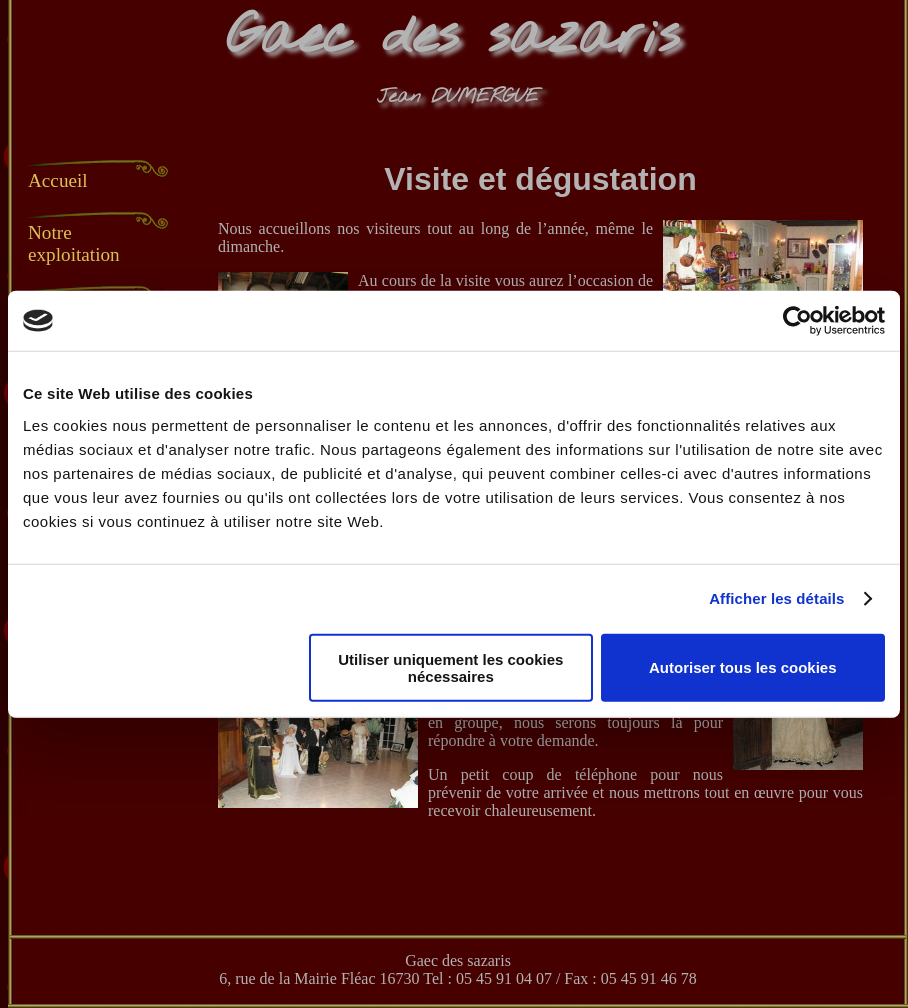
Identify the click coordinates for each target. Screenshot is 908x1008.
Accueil (58, 180)
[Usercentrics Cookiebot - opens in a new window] (797, 321)
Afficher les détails (776, 598)
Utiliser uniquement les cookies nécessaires (450, 667)
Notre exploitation (74, 243)
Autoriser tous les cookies (743, 667)
